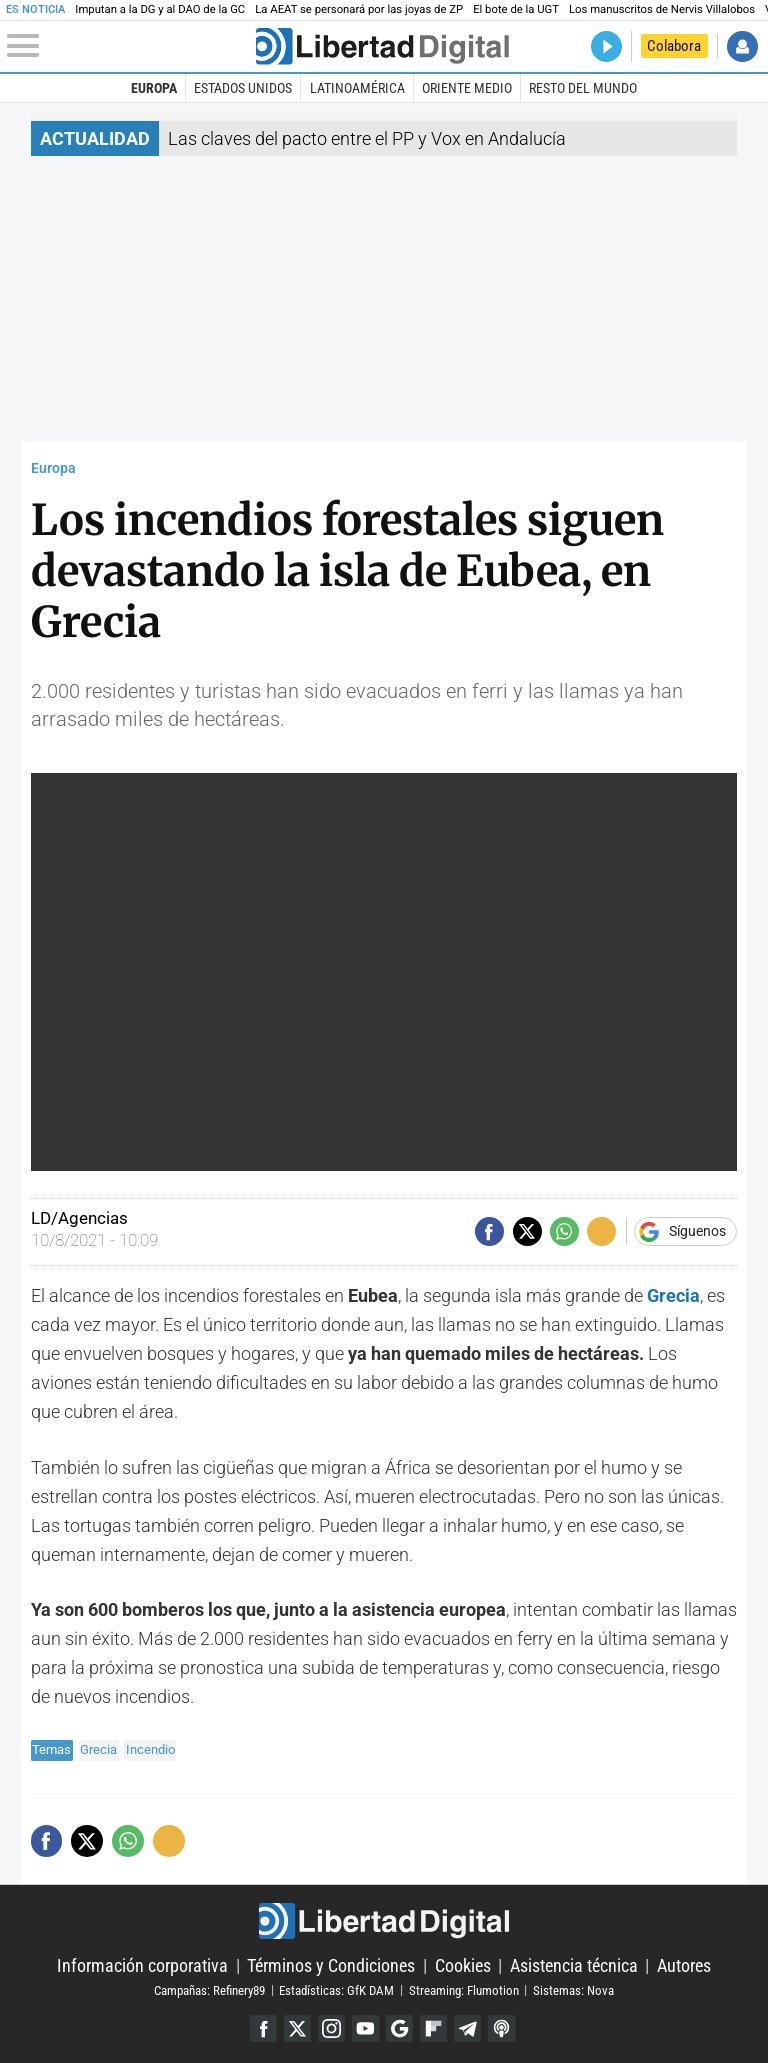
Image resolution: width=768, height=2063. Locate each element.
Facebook (263, 2028)
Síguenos (697, 1232)
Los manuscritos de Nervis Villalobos (662, 9)
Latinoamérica (357, 88)
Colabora (674, 46)
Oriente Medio (467, 88)
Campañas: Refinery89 (209, 1989)
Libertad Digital (383, 1921)
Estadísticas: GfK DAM (336, 1989)
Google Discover (399, 2028)
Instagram (331, 2028)
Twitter (297, 2028)
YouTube (365, 2028)
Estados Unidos (243, 88)
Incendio (150, 1749)
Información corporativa (142, 1965)
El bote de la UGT (516, 9)
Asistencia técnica (574, 1965)
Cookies (463, 1965)
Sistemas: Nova (573, 1989)
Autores (684, 1965)
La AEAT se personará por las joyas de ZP (359, 9)
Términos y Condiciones (331, 1965)
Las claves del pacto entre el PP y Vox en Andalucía (367, 138)
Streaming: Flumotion (464, 1989)
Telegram (467, 2028)
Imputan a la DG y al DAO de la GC (160, 9)
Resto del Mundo (583, 88)
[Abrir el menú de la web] (129, 46)
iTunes (501, 2028)
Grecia (98, 1749)
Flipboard (433, 2028)
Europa (154, 88)
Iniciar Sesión (742, 46)
